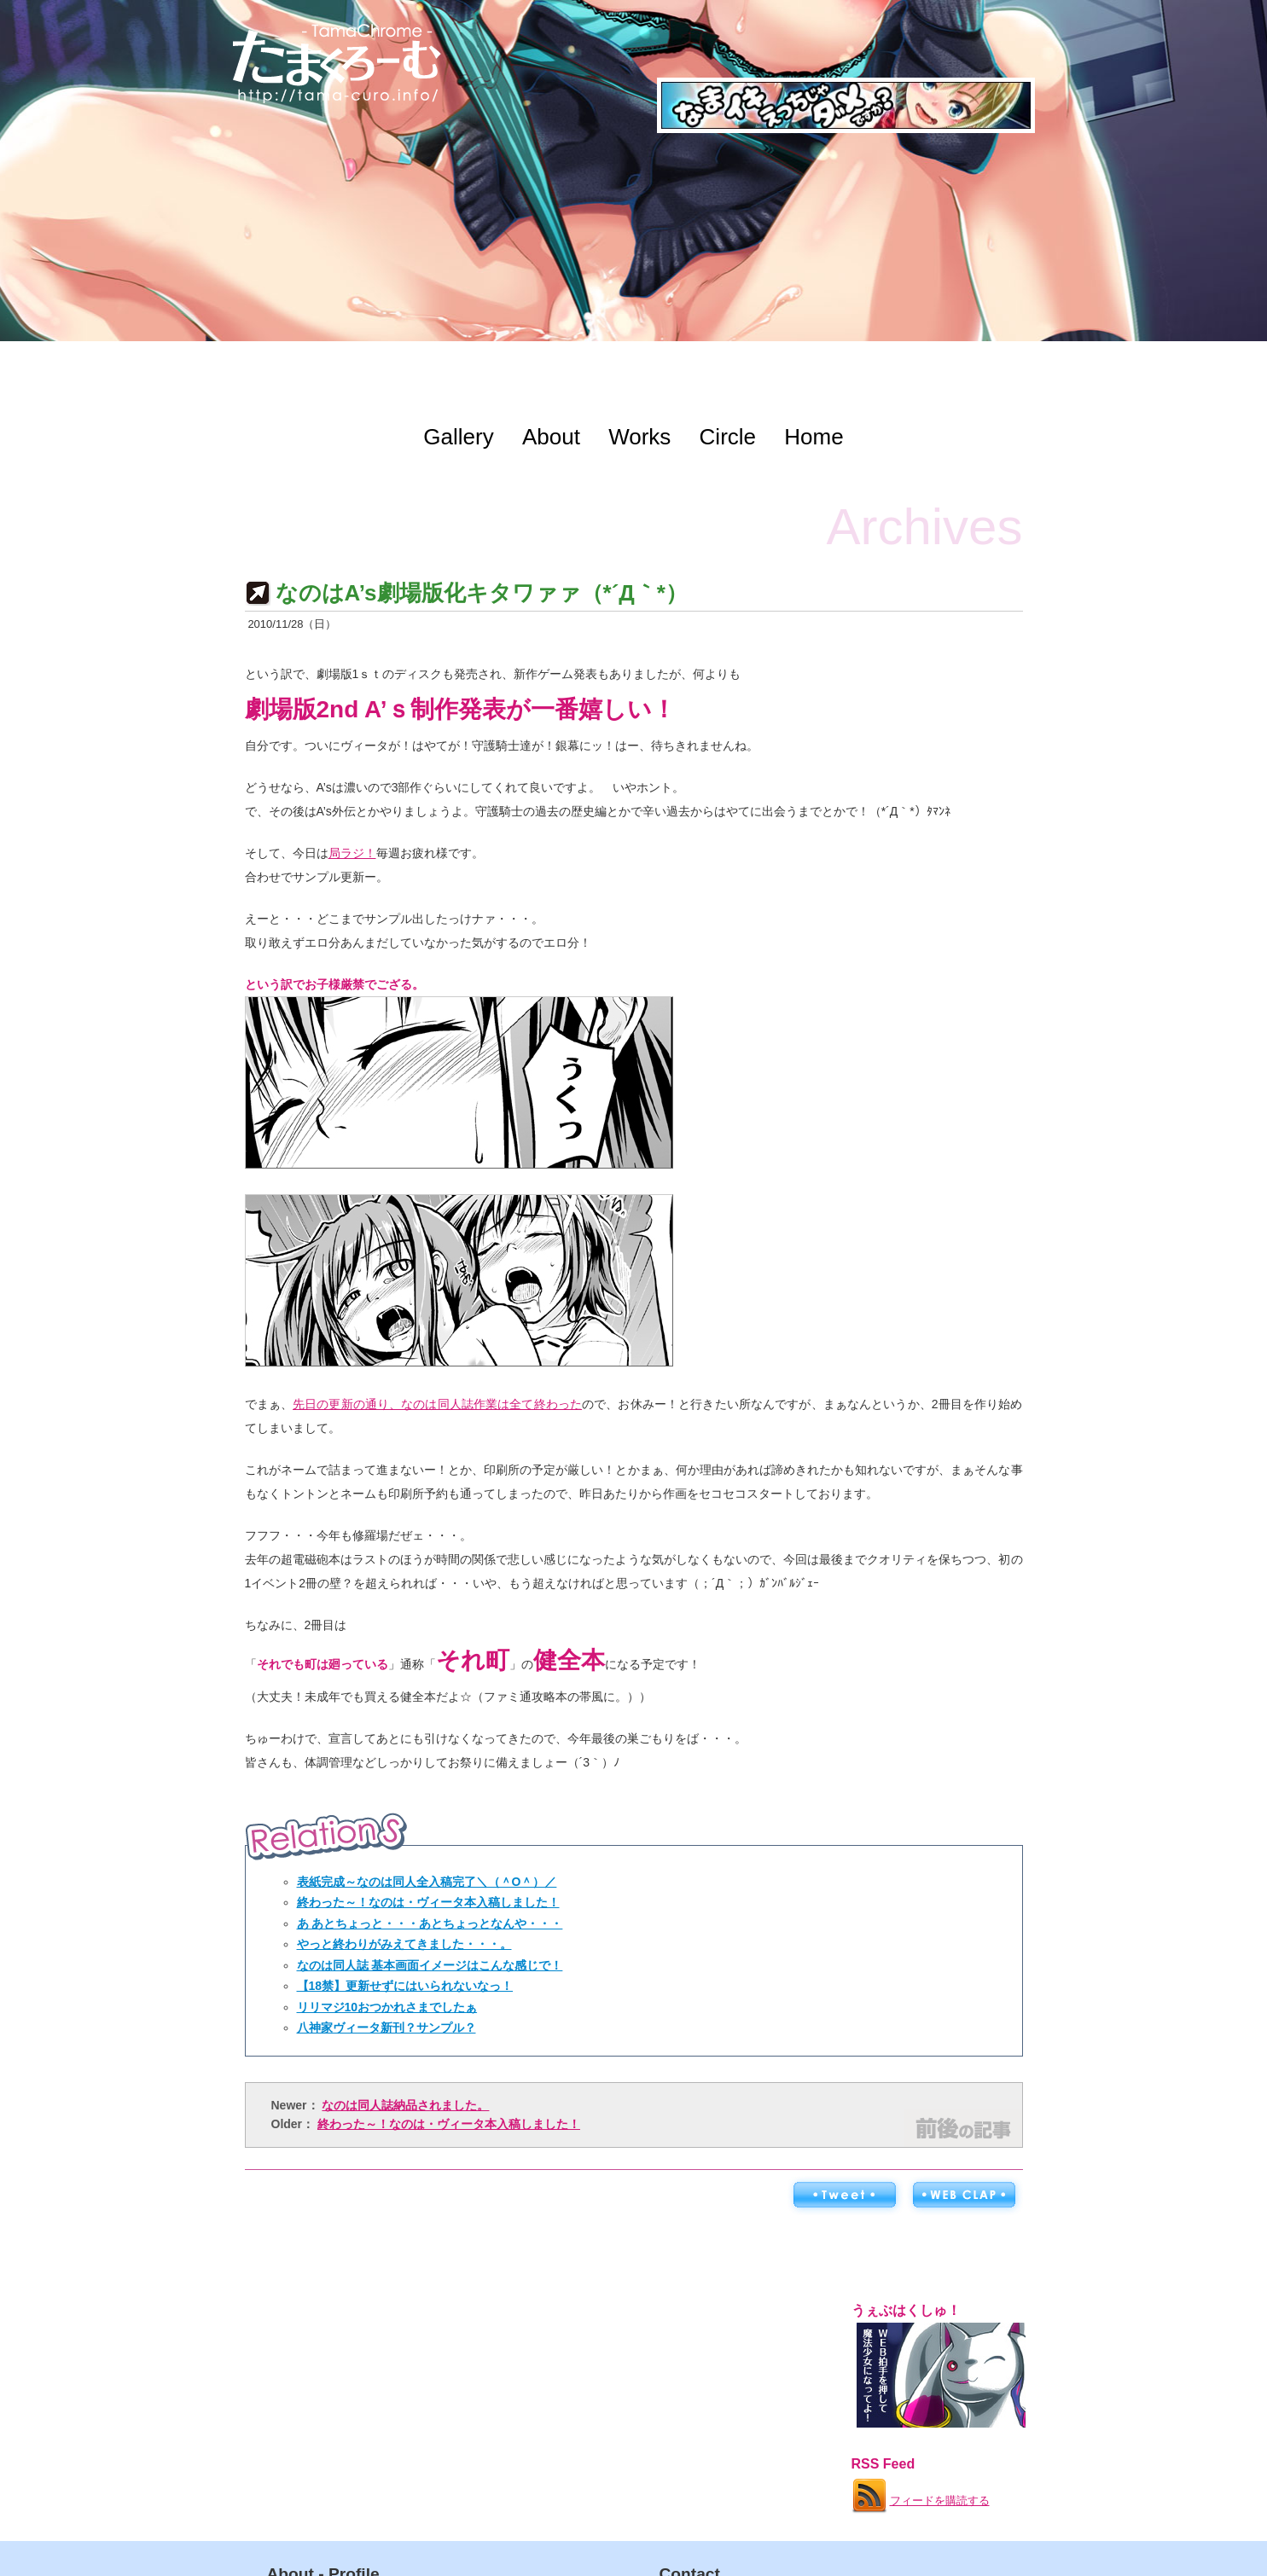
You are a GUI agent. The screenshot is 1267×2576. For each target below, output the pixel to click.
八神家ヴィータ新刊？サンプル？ (386, 2027)
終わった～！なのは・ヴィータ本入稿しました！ (428, 1902)
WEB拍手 (963, 2195)
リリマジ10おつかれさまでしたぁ (387, 2007)
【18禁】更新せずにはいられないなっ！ (405, 1986)
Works (639, 437)
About (551, 437)
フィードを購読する (919, 2492)
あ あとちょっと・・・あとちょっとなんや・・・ (430, 1923)
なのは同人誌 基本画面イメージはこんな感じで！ (430, 1965)
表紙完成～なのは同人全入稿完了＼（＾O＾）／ (427, 1881)
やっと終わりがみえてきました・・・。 (404, 1944)
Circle (728, 437)
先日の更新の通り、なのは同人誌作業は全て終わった (437, 1404)
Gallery (458, 437)
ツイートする (844, 2195)
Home (813, 437)
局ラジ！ (352, 853)
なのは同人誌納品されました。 (405, 2105)
